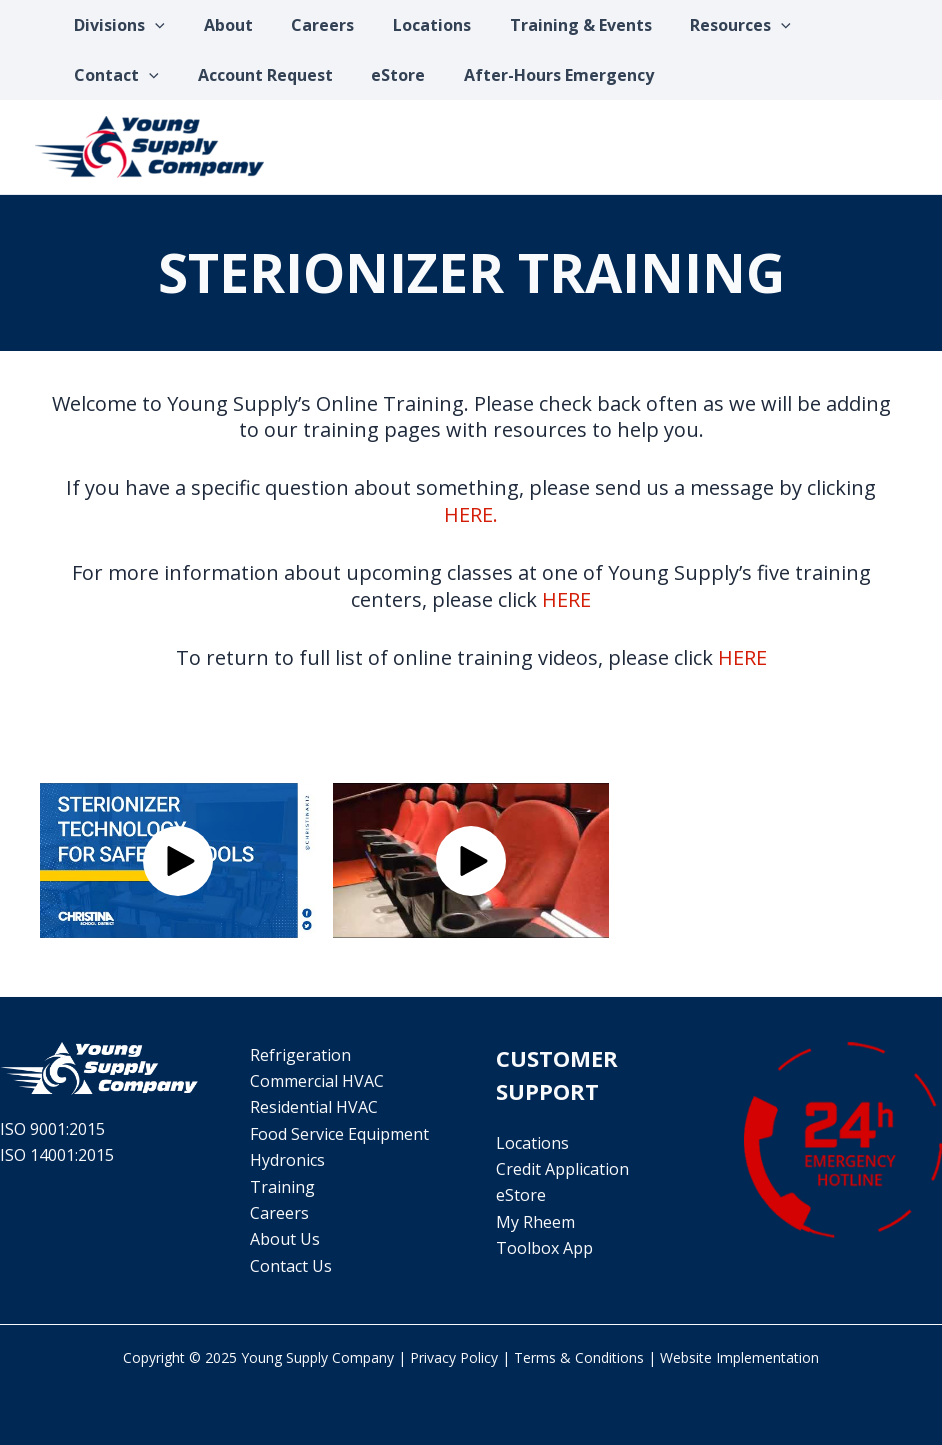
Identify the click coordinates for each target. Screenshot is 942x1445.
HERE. (471, 514)
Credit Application (562, 1169)
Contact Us (289, 1266)
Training (280, 1187)
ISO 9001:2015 (52, 1129)
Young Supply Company (317, 1357)
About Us (283, 1239)
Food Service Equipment (337, 1134)
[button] (178, 861)
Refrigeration (298, 1055)
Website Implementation (739, 1357)
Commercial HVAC (315, 1081)
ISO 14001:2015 (57, 1155)
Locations (532, 1143)
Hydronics (285, 1160)
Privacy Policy (454, 1357)
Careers (277, 1213)
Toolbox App (544, 1248)
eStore (521, 1195)
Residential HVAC (312, 1107)
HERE (566, 599)
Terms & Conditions (579, 1357)
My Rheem (535, 1222)
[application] (152, 25)
